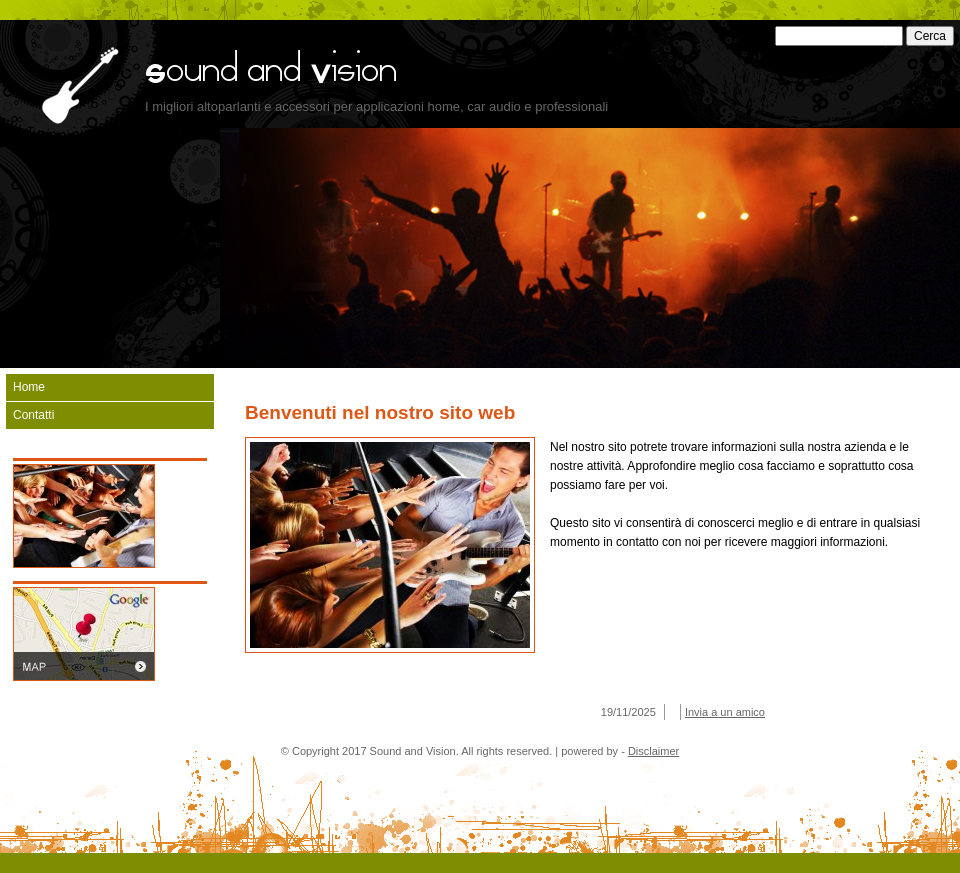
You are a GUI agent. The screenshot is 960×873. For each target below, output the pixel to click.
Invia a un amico (725, 712)
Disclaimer (653, 751)
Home (29, 387)
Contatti (33, 415)
